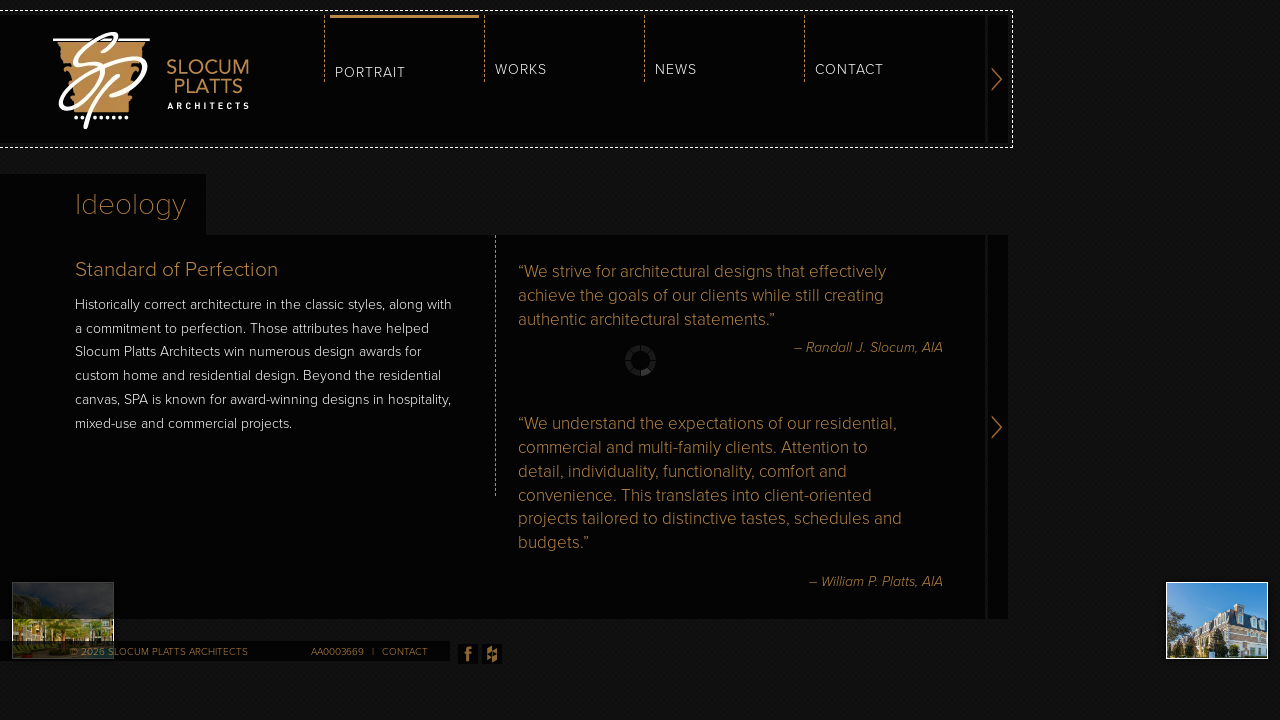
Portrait (370, 72)
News (676, 69)
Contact (849, 69)
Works (521, 69)
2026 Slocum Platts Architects (164, 652)
